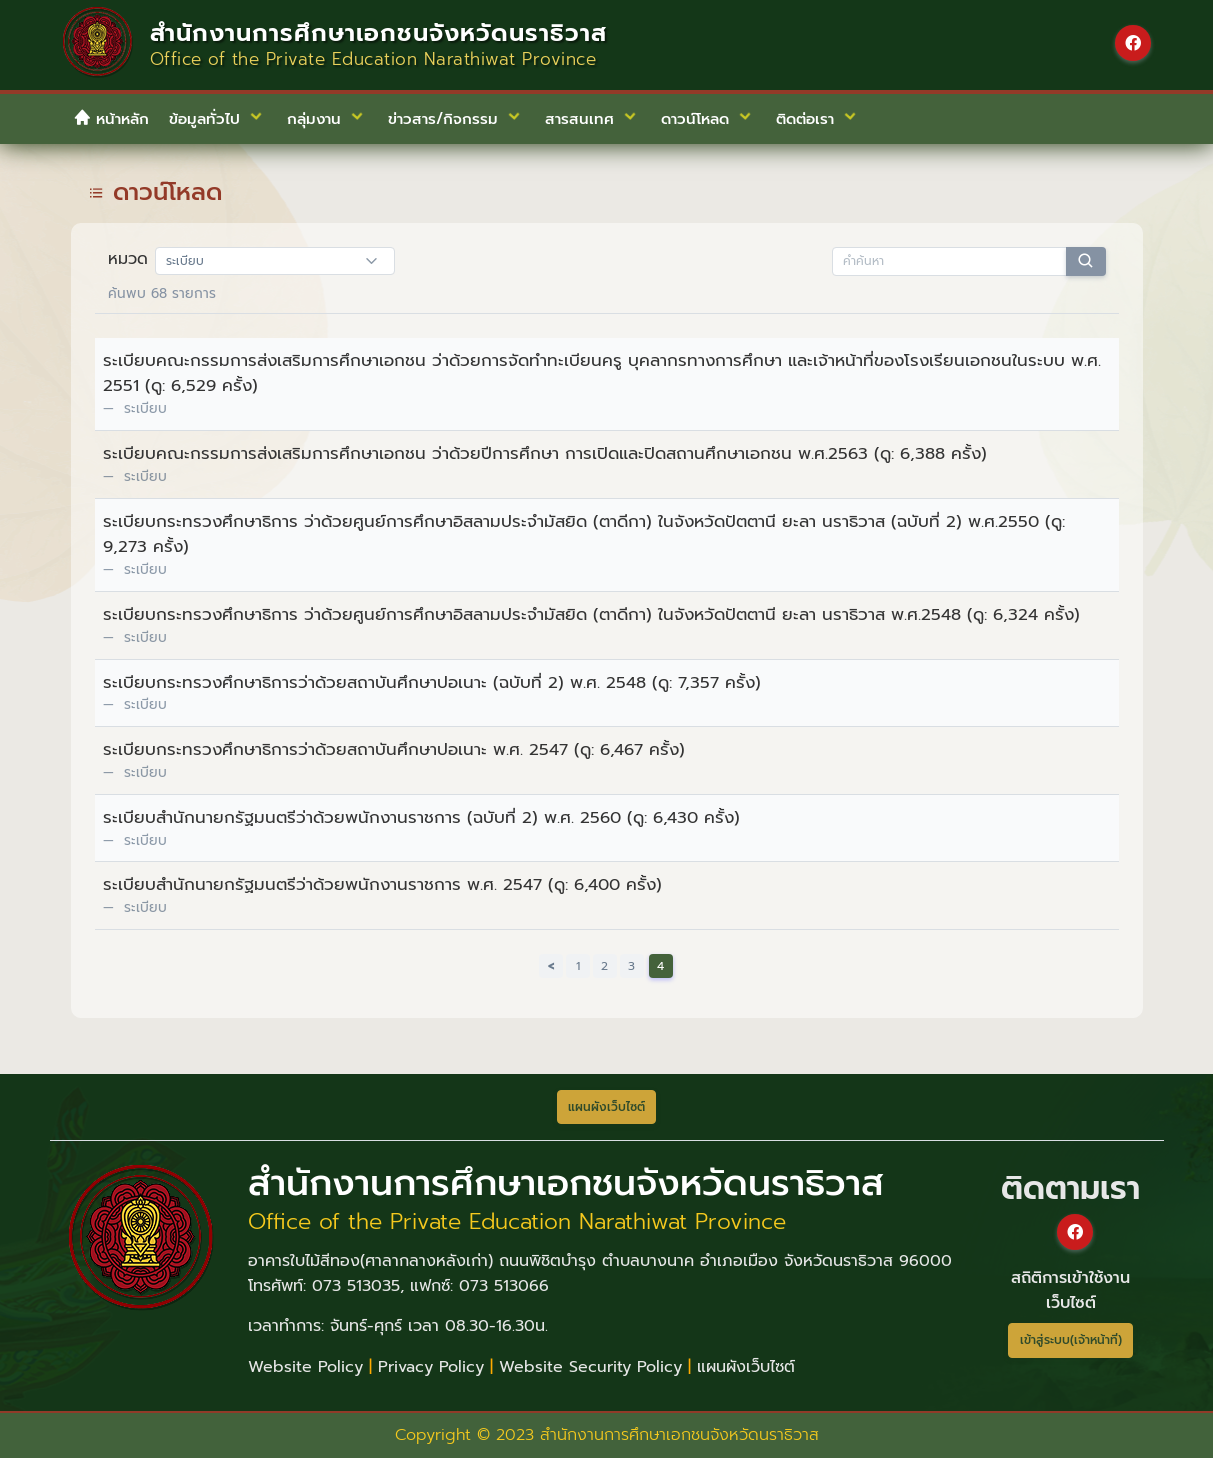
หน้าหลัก (111, 119)
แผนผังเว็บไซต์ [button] (606, 1107)
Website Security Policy (590, 1367)
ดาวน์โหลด (167, 192)
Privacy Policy (431, 1367)
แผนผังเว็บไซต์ (746, 1367)
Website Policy (305, 1367)
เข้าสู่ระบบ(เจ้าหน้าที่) (1071, 1340)
